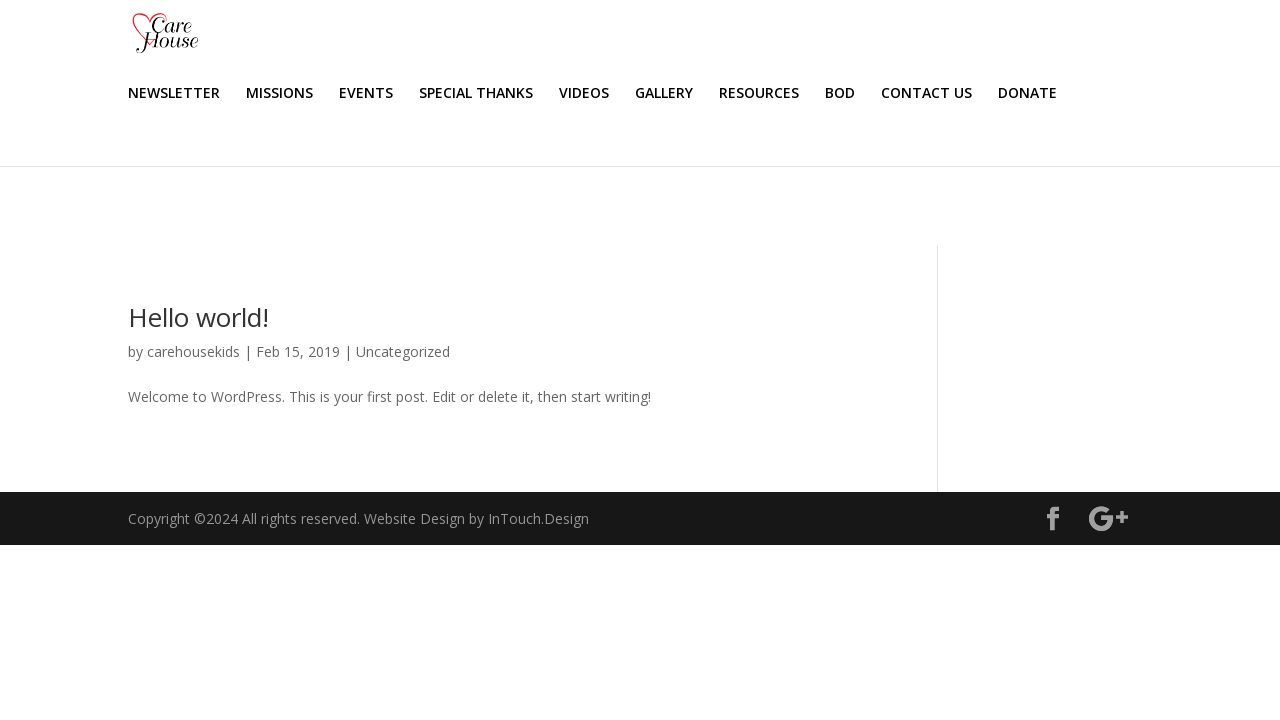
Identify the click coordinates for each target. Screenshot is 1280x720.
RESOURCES (914, 94)
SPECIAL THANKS (631, 94)
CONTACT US (1081, 94)
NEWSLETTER (329, 94)
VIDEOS (739, 94)
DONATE (157, 174)
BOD (995, 94)
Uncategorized (403, 351)
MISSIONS (434, 94)
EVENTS (521, 94)
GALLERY (819, 94)
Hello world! (198, 317)
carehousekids (193, 351)
